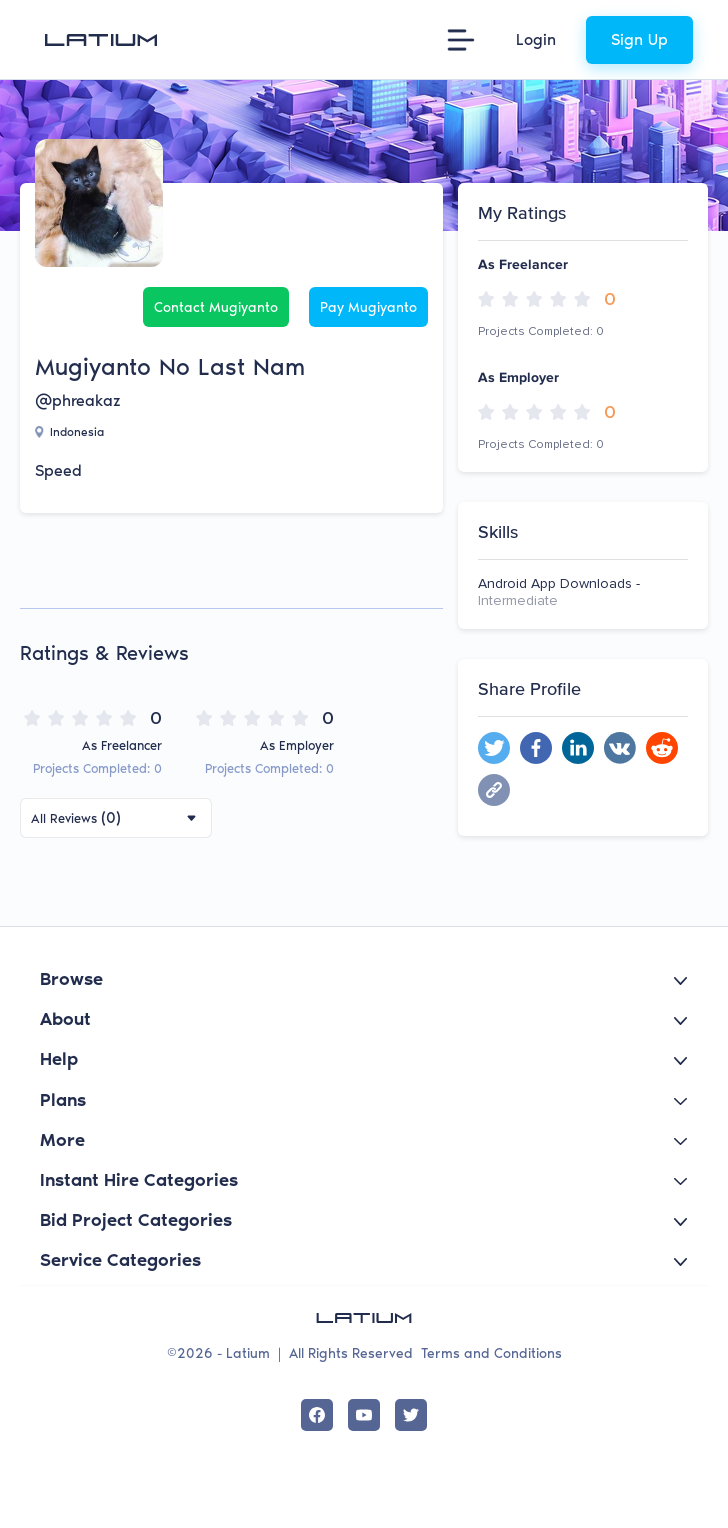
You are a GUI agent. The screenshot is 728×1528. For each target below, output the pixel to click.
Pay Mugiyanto (368, 307)
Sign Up (639, 39)
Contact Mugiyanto (216, 307)
